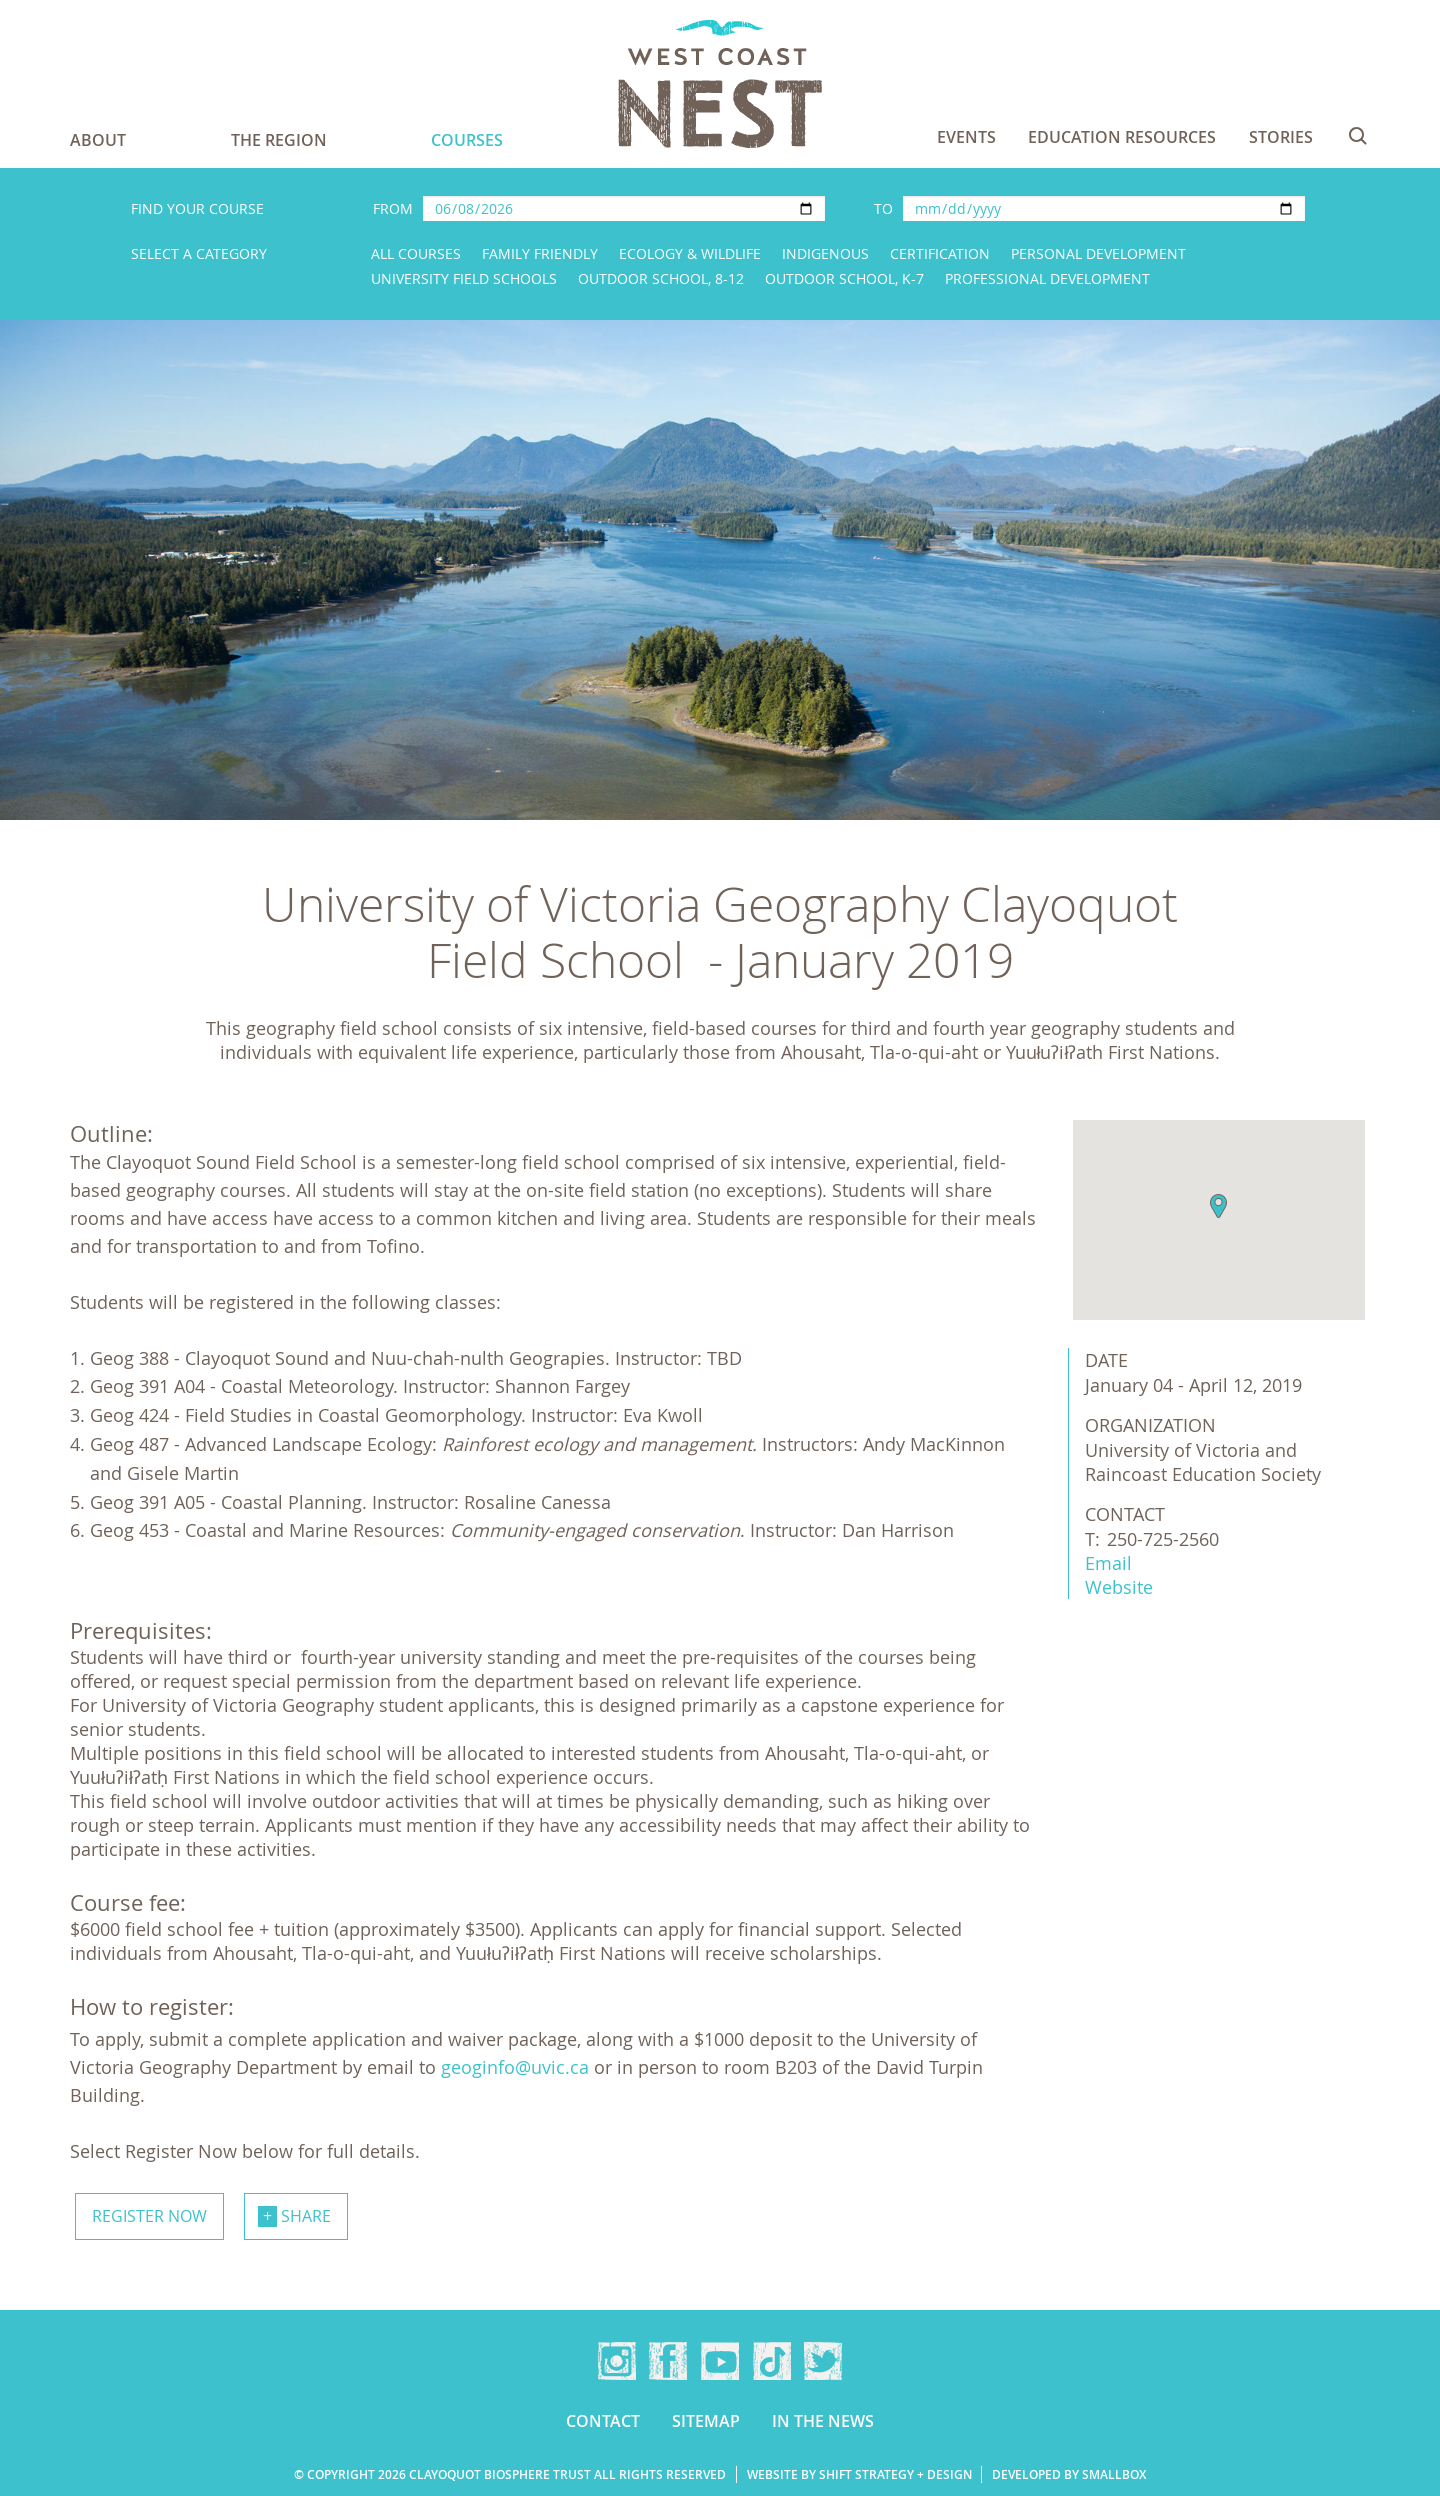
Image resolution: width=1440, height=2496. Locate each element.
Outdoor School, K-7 (844, 278)
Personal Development (1098, 253)
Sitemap (706, 2421)
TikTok (772, 2361)
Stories (1281, 137)
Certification (940, 253)
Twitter (823, 2361)
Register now (149, 2216)
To (883, 208)
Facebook (668, 2361)
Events (966, 137)
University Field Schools (464, 278)
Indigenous (825, 253)
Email (1108, 1563)
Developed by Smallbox (1069, 2474)
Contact (603, 2421)
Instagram (617, 2361)
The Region (279, 140)
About (98, 140)
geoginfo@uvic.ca (515, 2067)
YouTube (720, 2361)
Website (1119, 1587)
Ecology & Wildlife (690, 253)
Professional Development (1047, 278)
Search (1358, 136)
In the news (823, 2421)
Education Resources (1122, 137)
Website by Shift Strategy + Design (859, 2474)
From (393, 208)
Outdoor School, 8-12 (661, 278)
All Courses (416, 253)
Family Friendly (540, 253)
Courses (467, 140)
